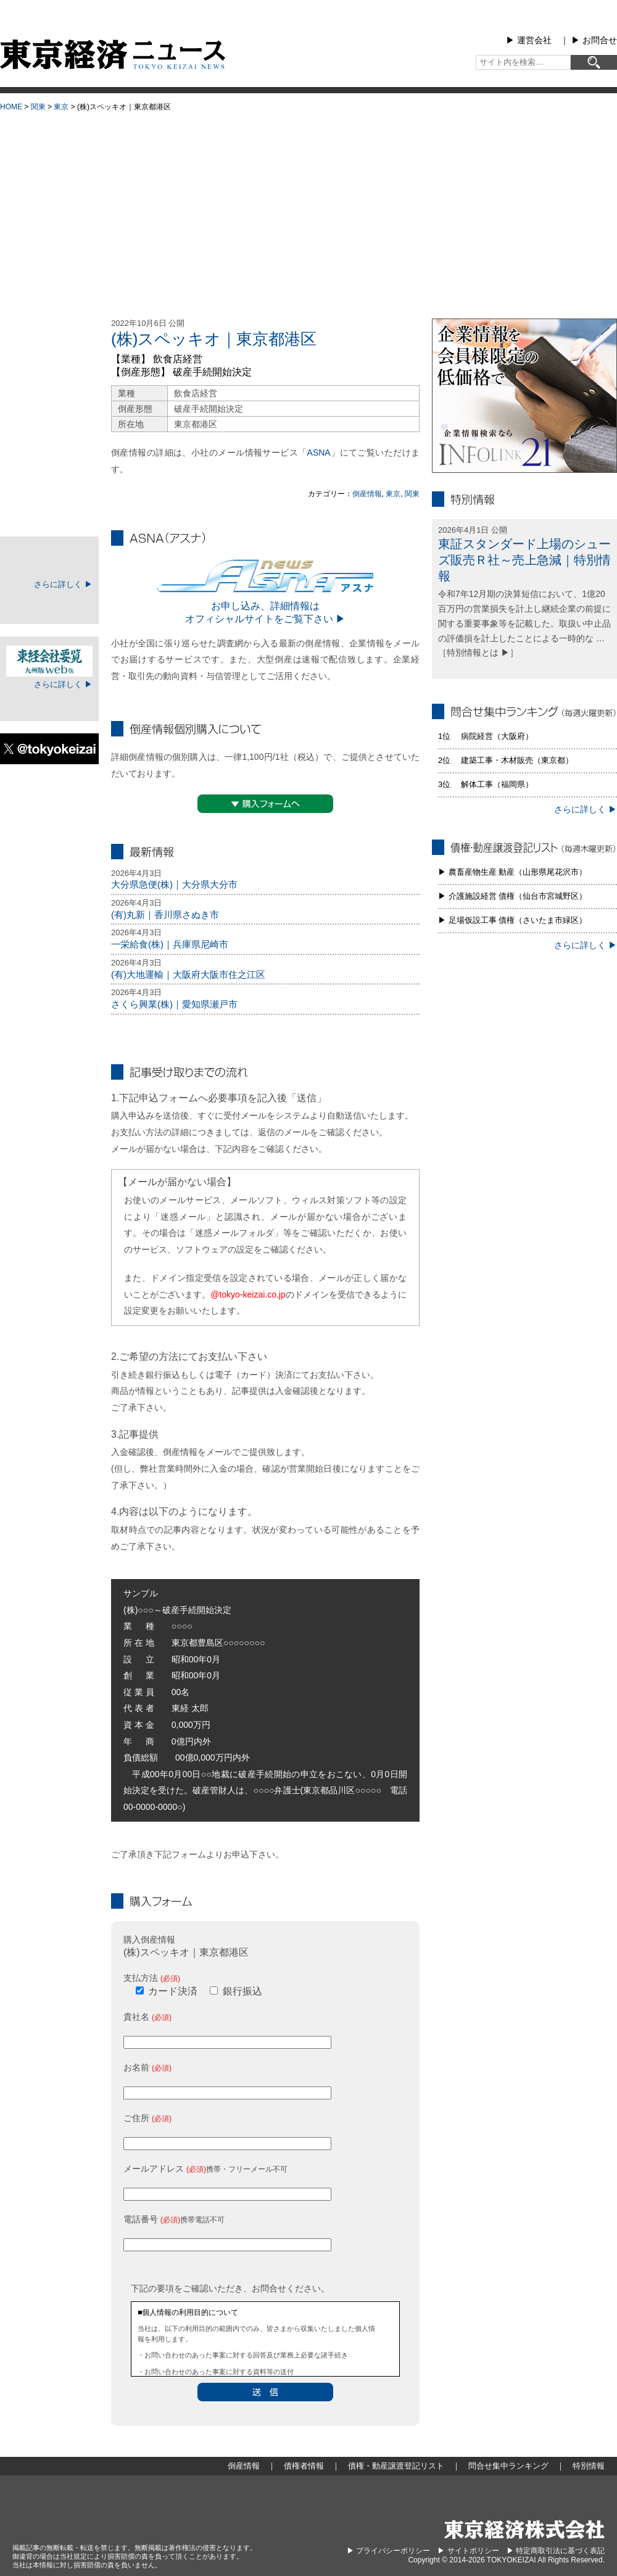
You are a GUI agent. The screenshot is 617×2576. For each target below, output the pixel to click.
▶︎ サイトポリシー (468, 2550)
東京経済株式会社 (524, 2529)
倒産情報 (367, 494)
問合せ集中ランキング (49, 477)
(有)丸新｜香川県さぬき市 (165, 914)
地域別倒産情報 (49, 385)
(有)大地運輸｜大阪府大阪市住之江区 (188, 974)
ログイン (49, 604)
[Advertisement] (308, 210)
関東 (38, 106)
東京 (61, 106)
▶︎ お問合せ (594, 40)
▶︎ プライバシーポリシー (388, 2550)
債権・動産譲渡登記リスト (49, 446)
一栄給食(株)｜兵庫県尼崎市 (169, 944)
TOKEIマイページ (49, 561)
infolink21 (524, 396)
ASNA (319, 452)
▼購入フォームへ (265, 803)
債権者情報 (49, 416)
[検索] (594, 62)
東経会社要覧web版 (49, 661)
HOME (11, 106)
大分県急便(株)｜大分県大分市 (174, 884)
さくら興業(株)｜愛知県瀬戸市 (174, 1004)
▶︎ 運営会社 (529, 40)
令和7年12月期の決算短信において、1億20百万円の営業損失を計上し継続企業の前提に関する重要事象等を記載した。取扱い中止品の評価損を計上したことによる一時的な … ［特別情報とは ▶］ (524, 623)
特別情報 (49, 508)
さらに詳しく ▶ (63, 584)
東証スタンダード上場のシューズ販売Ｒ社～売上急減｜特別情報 (524, 560)
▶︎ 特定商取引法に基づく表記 (556, 2550)
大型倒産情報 (49, 329)
